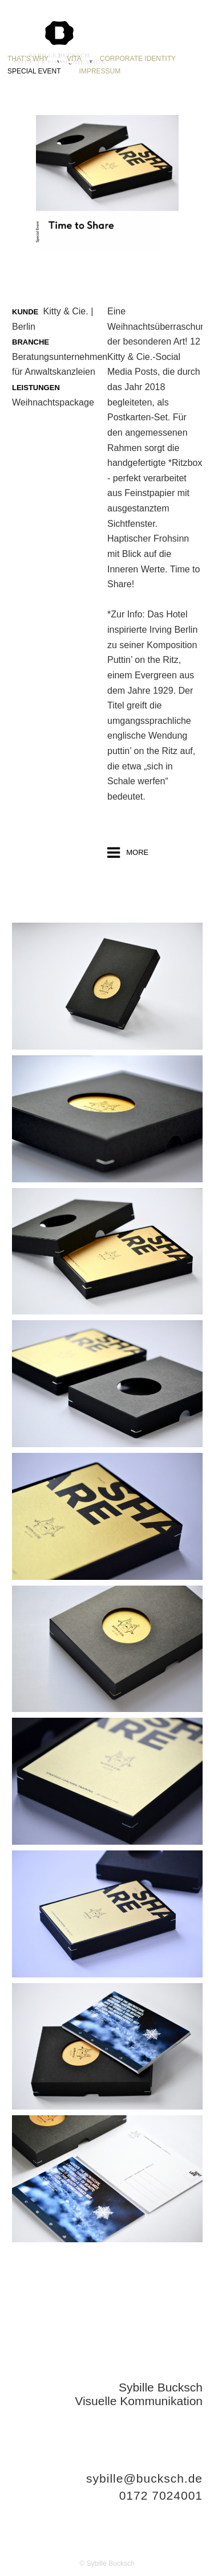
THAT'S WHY (28, 59)
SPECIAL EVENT (34, 71)
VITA (74, 59)
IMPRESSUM (100, 71)
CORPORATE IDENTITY (138, 59)
